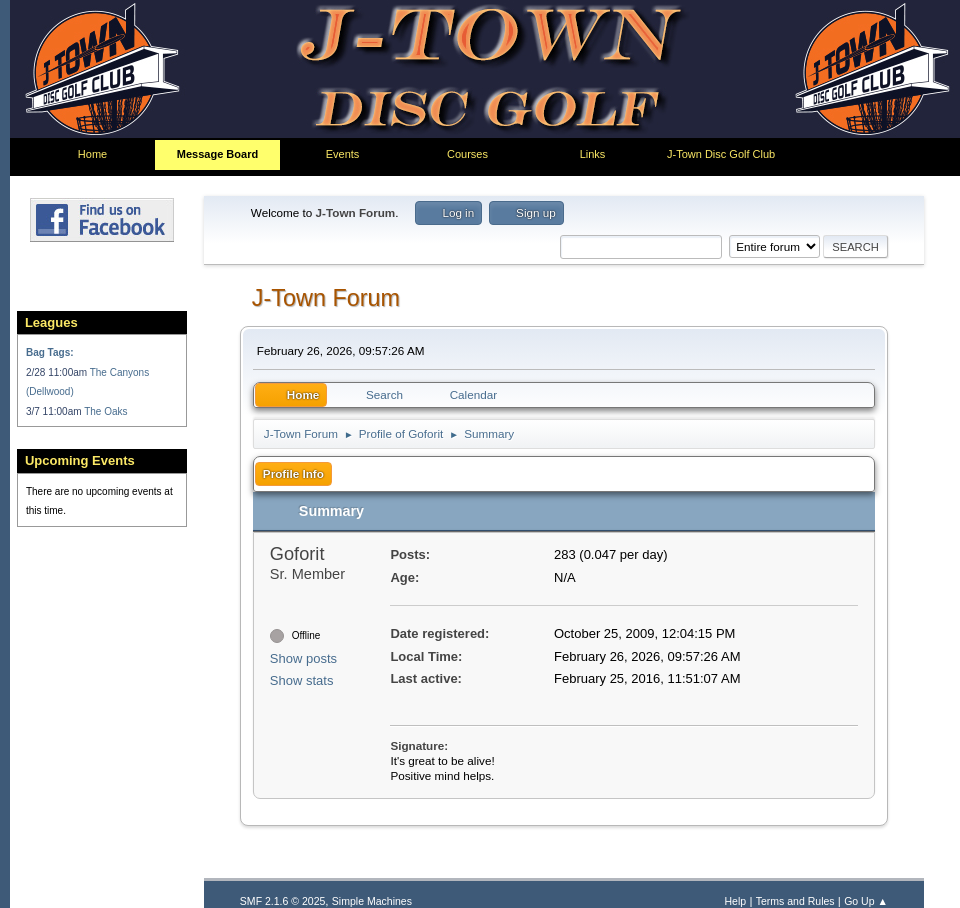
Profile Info (293, 478)
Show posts (303, 728)
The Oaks (105, 423)
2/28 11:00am (58, 384)
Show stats (302, 751)
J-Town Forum (326, 303)
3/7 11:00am (55, 423)
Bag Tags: (50, 365)
